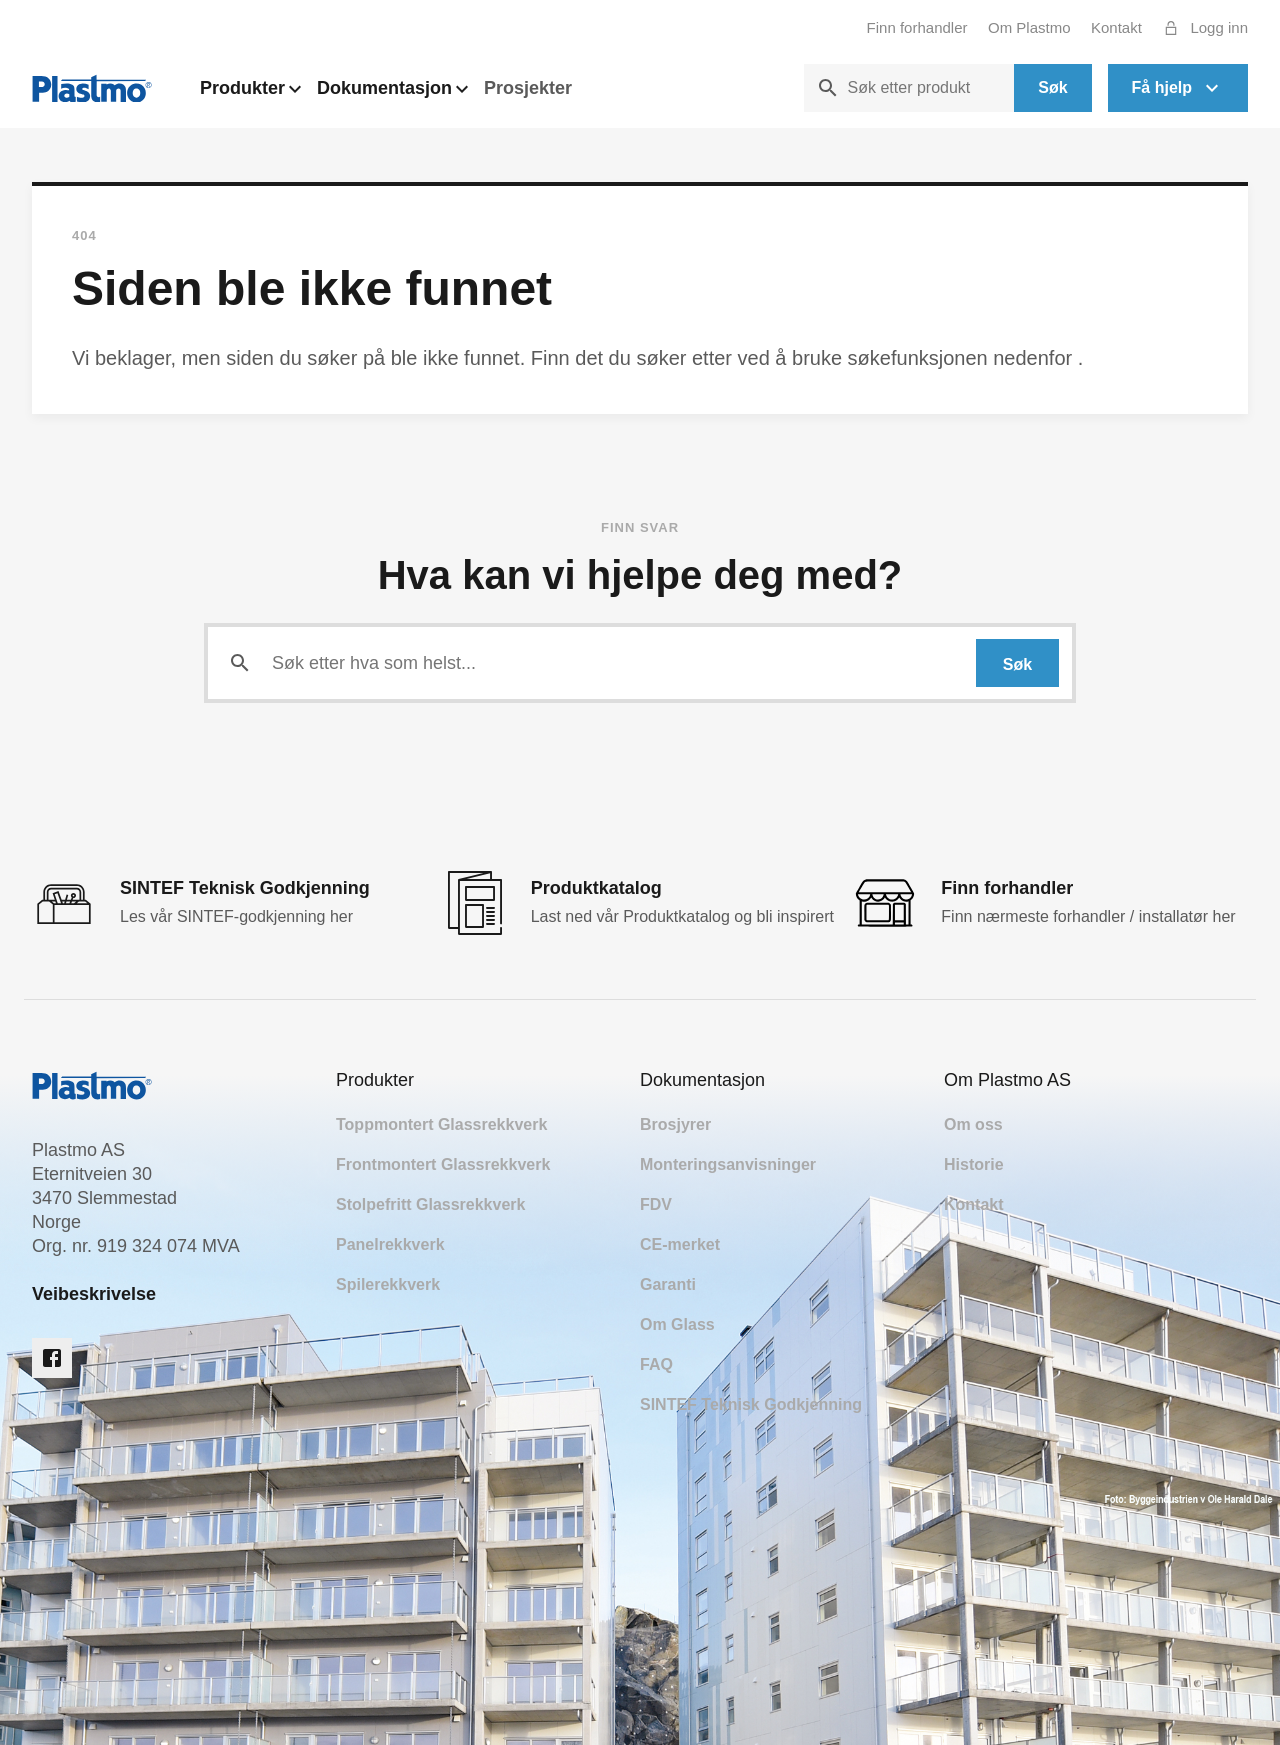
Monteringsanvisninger (728, 1164)
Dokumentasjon (392, 93)
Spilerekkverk (388, 1284)
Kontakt (1116, 27)
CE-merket (680, 1244)
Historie (974, 1164)
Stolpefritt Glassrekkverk (430, 1204)
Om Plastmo (1029, 27)
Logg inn (1201, 28)
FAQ (656, 1364)
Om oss (973, 1124)
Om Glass (677, 1324)
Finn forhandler (917, 27)
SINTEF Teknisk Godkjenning (751, 1404)
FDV (656, 1204)
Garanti (668, 1284)
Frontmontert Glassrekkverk (443, 1164)
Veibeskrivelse (94, 1294)
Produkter (250, 93)
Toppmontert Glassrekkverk (441, 1124)
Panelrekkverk (390, 1244)
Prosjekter (528, 88)
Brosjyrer (675, 1124)
